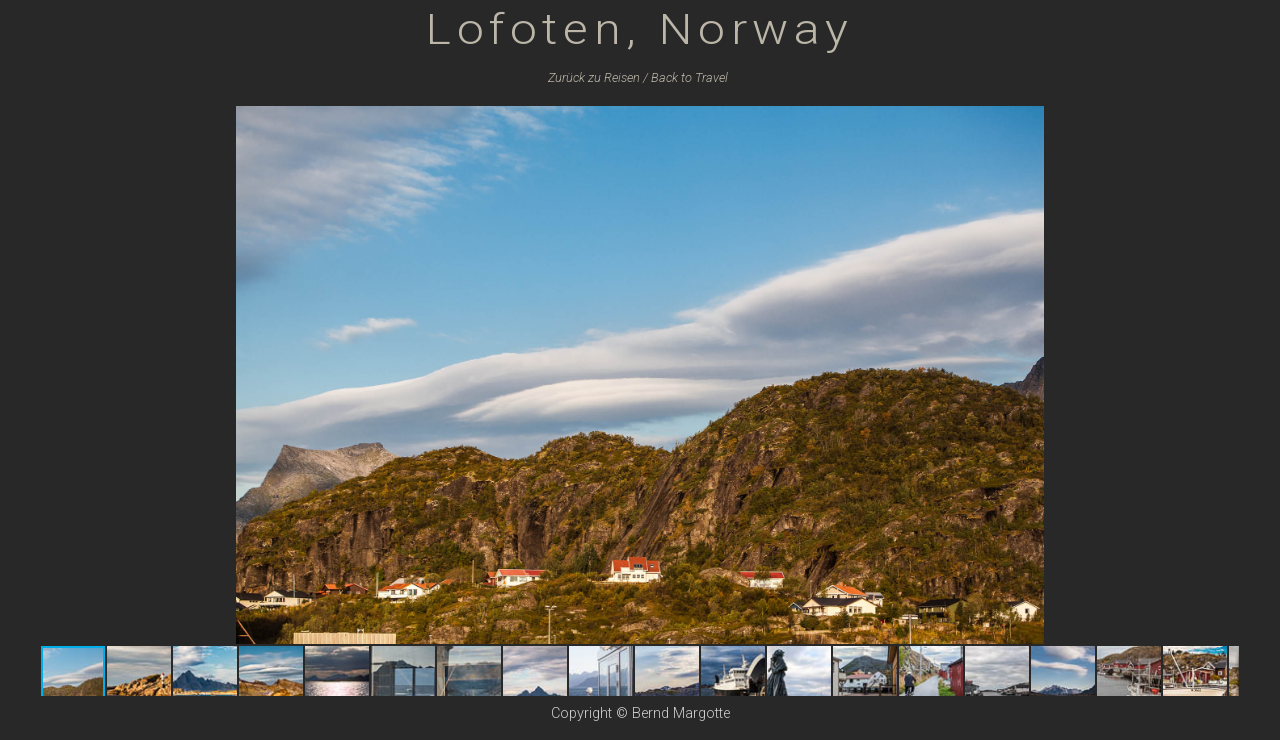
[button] (1221, 124)
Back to (689, 77)
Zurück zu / (598, 77)
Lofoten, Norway (640, 28)
